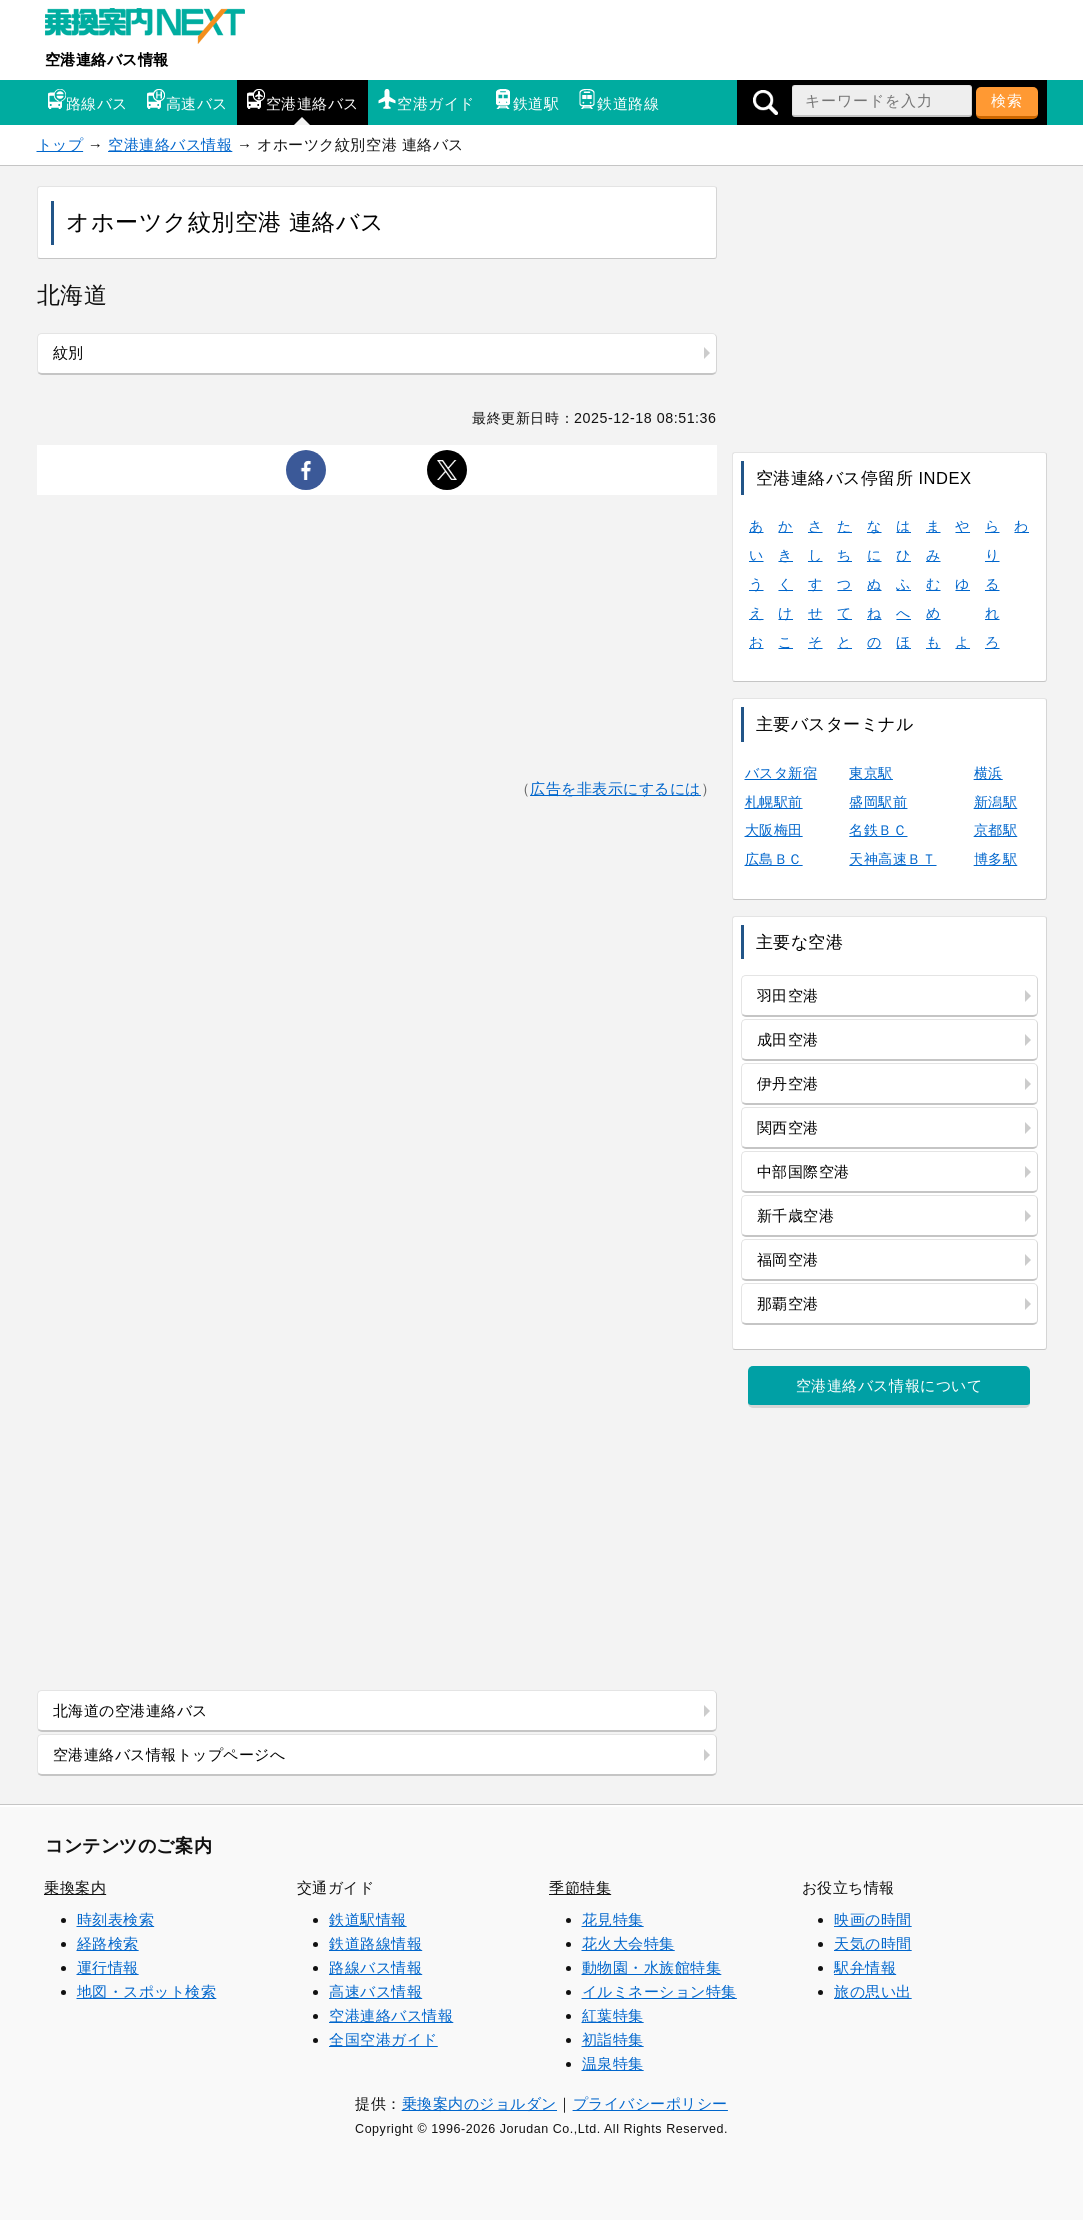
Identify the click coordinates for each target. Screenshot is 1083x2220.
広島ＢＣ (774, 859)
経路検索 (108, 1943)
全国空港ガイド (383, 2039)
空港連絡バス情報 (107, 59)
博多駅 (996, 859)
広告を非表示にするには (615, 788)
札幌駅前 (774, 802)
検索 (1007, 100)
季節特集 (580, 1887)
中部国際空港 (803, 1171)
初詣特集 (613, 2039)
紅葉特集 (613, 2015)
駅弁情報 (865, 1967)
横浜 (988, 773)
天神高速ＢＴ (892, 859)
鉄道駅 (526, 100)
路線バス (87, 100)
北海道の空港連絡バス (130, 1710)
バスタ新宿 (781, 773)
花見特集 (613, 1919)
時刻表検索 (116, 1919)
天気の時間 (873, 1943)
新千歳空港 (796, 1215)
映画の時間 (873, 1919)
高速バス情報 (375, 1991)
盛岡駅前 (878, 802)
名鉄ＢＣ (878, 830)
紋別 (68, 352)
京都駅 (996, 830)
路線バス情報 (375, 1967)
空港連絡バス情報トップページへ (169, 1754)
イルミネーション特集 (659, 1991)
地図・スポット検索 (147, 1991)
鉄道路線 (618, 100)
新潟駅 (996, 802)
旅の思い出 (873, 1991)
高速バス (187, 100)
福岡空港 (788, 1259)
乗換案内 (75, 1887)
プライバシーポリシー (650, 2103)
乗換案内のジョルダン (479, 2103)
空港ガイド (426, 100)
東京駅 (871, 773)
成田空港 (788, 1039)
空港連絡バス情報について (889, 1385)
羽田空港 (788, 995)
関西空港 (788, 1127)
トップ (60, 144)
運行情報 (108, 1967)
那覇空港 (788, 1303)
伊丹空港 (788, 1083)
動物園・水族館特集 (652, 1967)
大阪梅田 (774, 830)
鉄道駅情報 (368, 1919)
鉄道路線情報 (375, 1943)
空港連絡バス (302, 100)
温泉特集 (613, 2063)
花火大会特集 (628, 1943)
